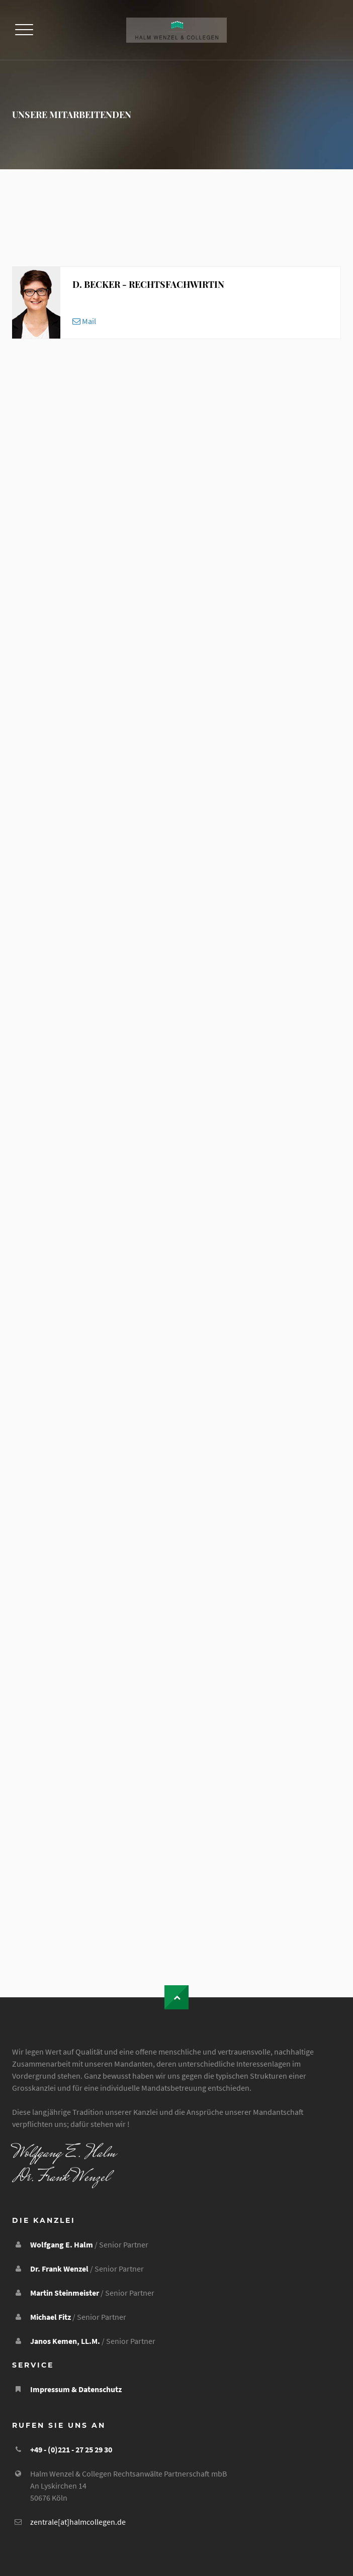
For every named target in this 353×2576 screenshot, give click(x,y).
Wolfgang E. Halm (61, 2244)
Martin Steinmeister (64, 2293)
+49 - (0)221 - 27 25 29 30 (71, 2449)
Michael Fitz (50, 2317)
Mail (84, 321)
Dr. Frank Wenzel (59, 2269)
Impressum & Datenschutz (76, 2389)
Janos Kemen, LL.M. (65, 2341)
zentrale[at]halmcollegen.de (78, 2522)
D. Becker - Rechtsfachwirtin (148, 284)
